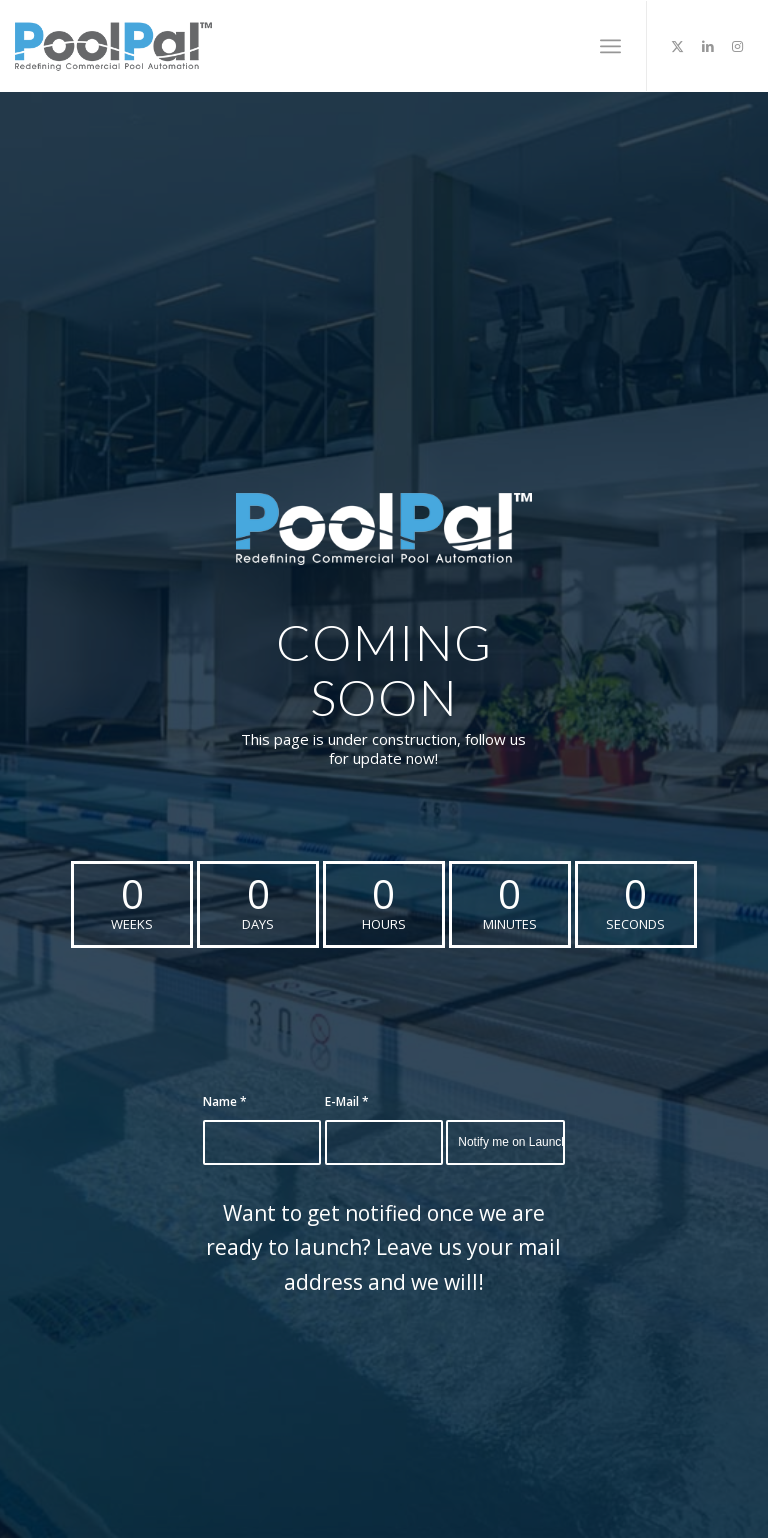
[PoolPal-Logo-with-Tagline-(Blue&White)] (384, 529)
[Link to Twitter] (678, 46)
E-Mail (347, 1101)
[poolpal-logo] (113, 46)
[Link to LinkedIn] (708, 46)
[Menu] (610, 46)
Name (225, 1101)
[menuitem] (610, 46)
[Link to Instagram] (738, 46)
